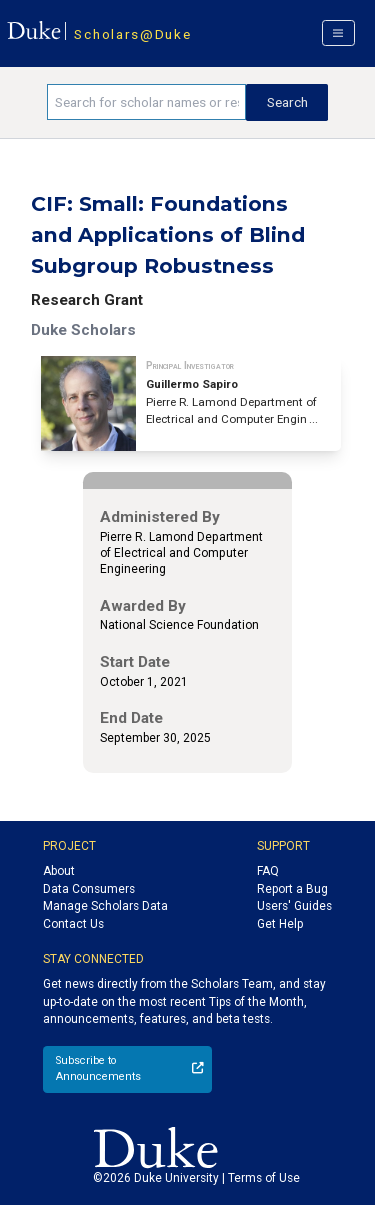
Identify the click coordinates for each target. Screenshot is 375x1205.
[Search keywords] (146, 102)
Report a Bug (292, 889)
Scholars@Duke (132, 34)
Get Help (280, 924)
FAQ (268, 871)
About (59, 871)
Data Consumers (89, 889)
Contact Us (73, 924)
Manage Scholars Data (105, 906)
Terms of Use (264, 1178)
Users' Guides (294, 906)
